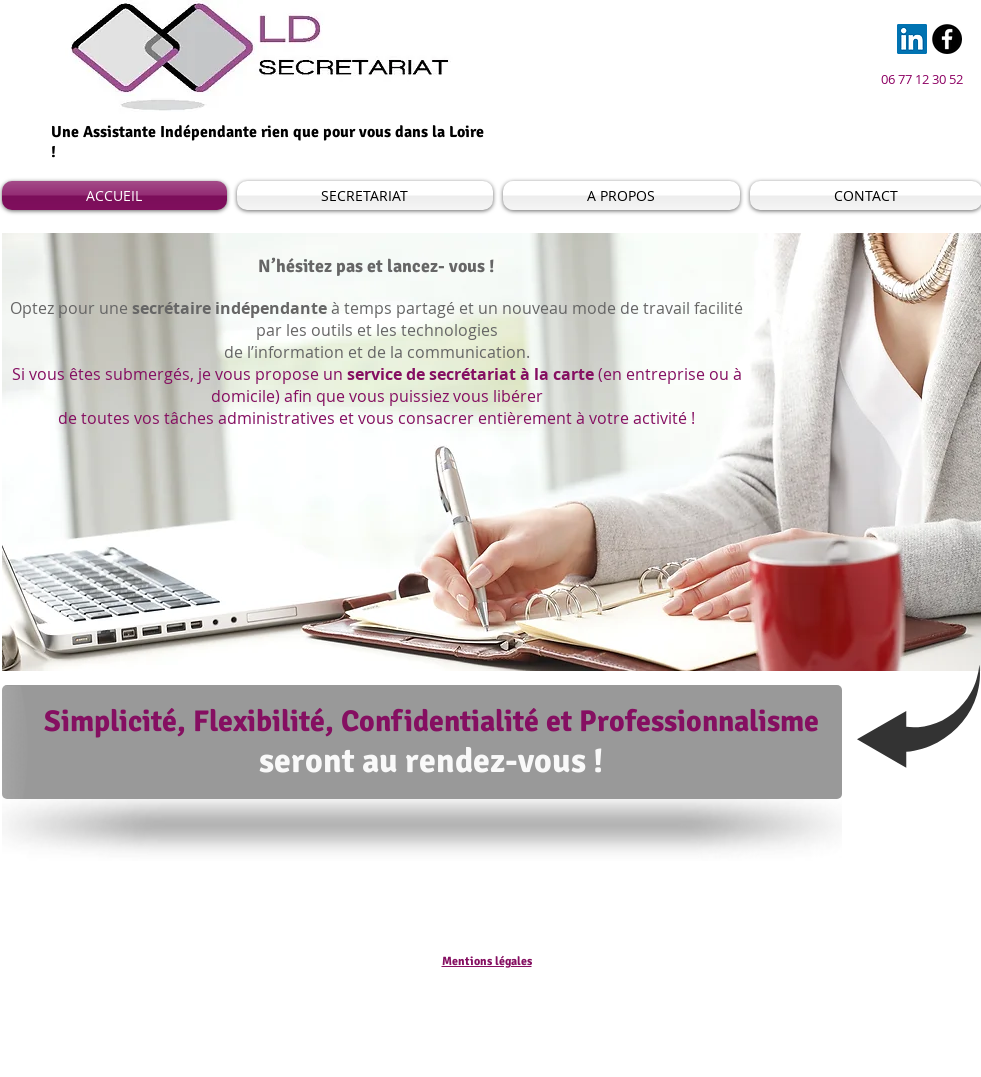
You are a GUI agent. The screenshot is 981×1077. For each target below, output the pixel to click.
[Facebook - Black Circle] (947, 39)
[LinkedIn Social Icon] (912, 39)
